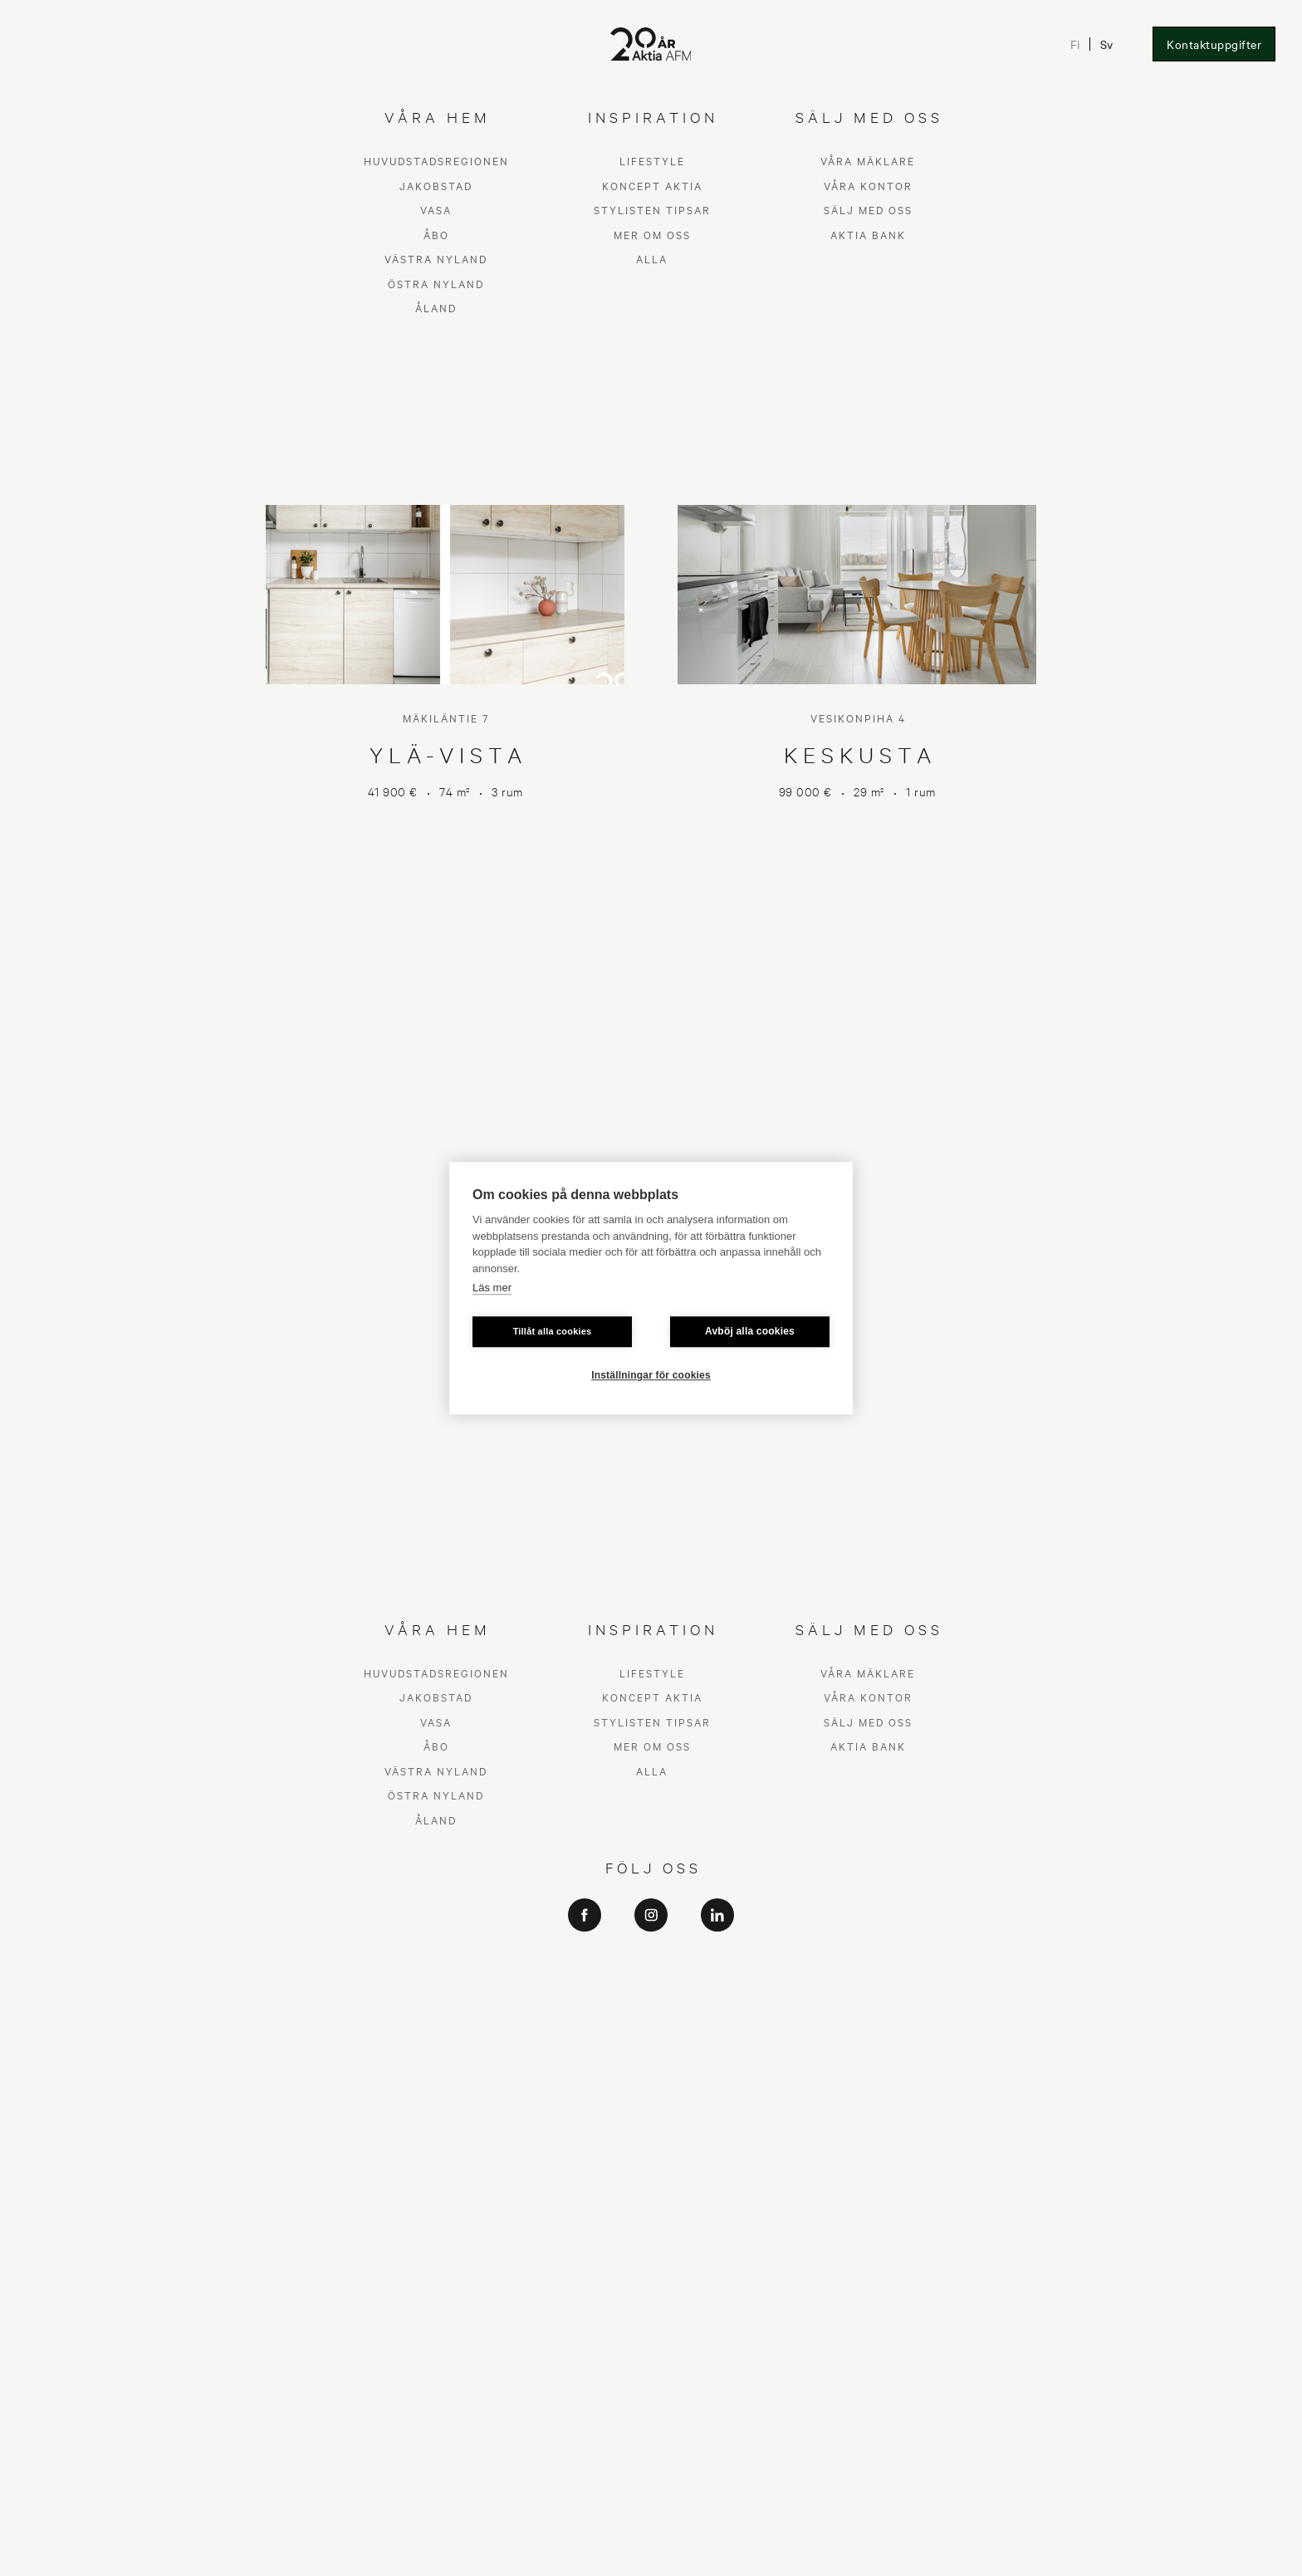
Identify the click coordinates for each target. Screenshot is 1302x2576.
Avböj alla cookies (750, 1331)
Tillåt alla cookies (552, 1331)
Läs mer (492, 1287)
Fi (1074, 44)
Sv (1105, 44)
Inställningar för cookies (651, 1375)
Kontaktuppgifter (1214, 44)
